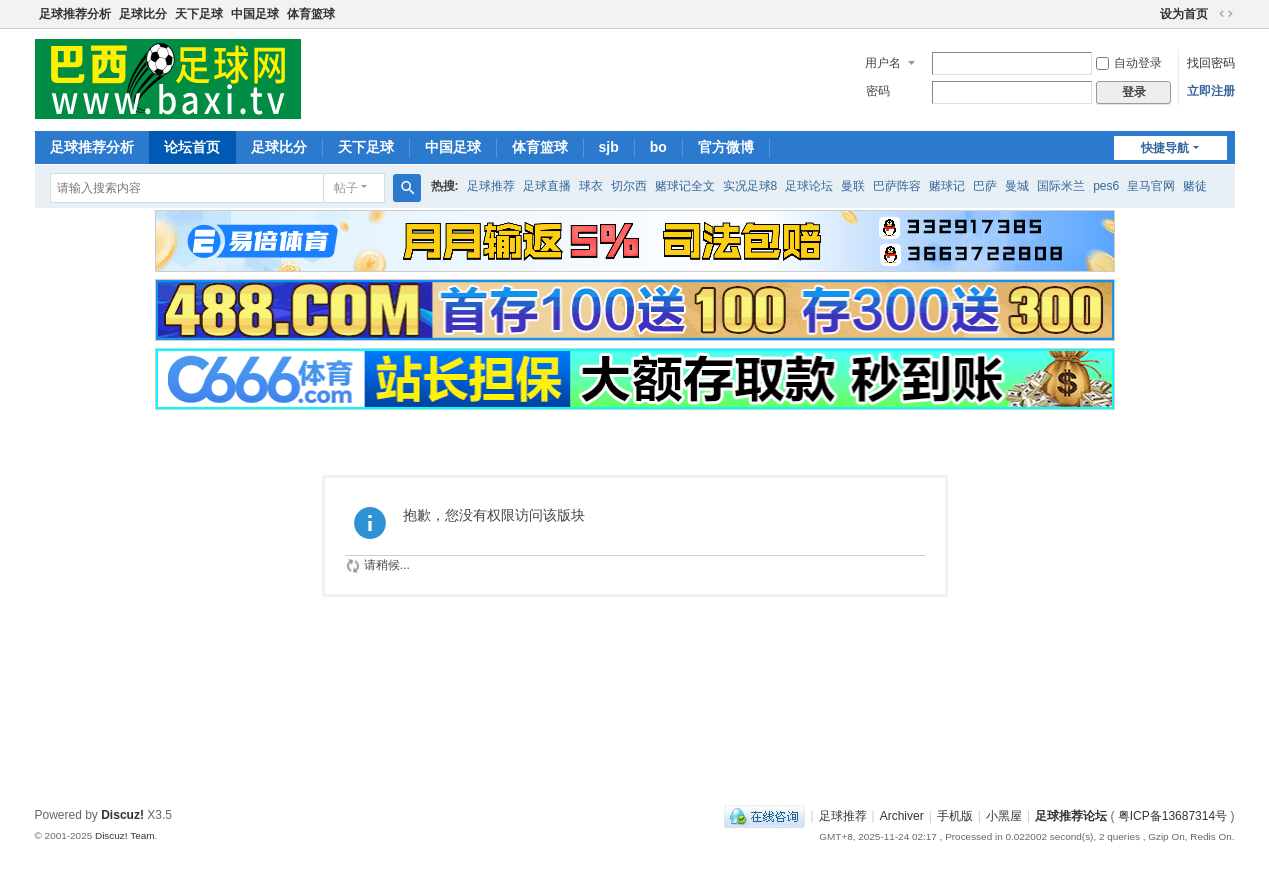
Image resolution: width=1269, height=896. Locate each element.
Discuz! (122, 815)
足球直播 (547, 186)
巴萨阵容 (897, 186)
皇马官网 (1151, 186)
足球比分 (143, 14)
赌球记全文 (685, 186)
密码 (878, 91)
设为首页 (1184, 14)
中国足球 (255, 14)
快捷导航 (1165, 148)
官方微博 (726, 147)
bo (658, 147)
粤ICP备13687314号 (1172, 816)
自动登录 (1129, 63)
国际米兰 (1061, 186)
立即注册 (1211, 91)
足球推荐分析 (75, 14)
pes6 (1106, 186)
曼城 (1017, 186)
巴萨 (985, 186)
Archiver (902, 816)
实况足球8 (750, 186)
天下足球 (199, 14)
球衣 (591, 186)
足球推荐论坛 (1071, 816)
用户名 (883, 63)
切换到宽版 (1226, 14)
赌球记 (947, 186)
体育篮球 (311, 14)
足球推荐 (491, 186)
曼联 (853, 186)
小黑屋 (1004, 816)
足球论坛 (809, 186)
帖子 (346, 188)
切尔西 (629, 186)
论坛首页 (192, 147)
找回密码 (1211, 63)
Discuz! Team (125, 835)
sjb (609, 147)
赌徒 (1195, 186)
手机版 (955, 816)
